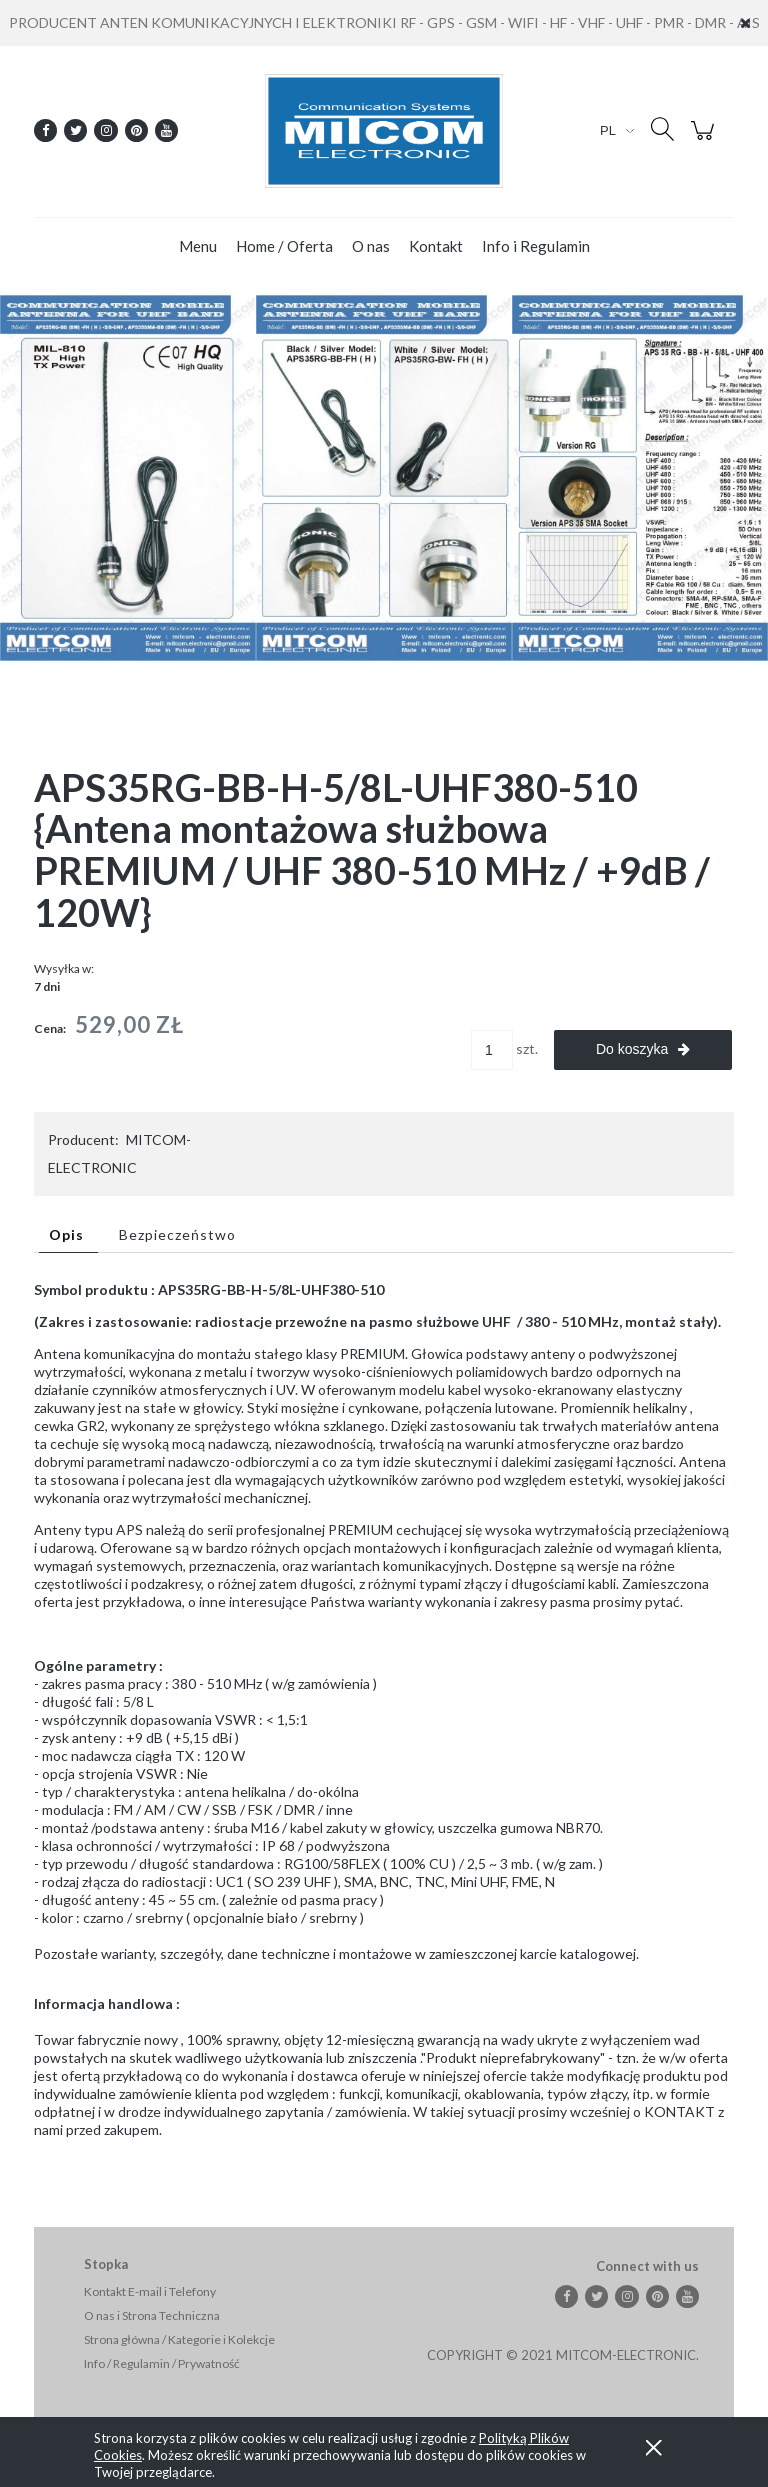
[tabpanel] (384, 1726)
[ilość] (492, 1050)
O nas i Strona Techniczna (152, 2315)
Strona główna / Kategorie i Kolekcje (179, 2339)
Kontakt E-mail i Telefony (150, 2291)
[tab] (68, 1234)
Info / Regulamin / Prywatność (162, 2363)
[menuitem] (198, 246)
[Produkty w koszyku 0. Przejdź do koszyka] (705, 140)
